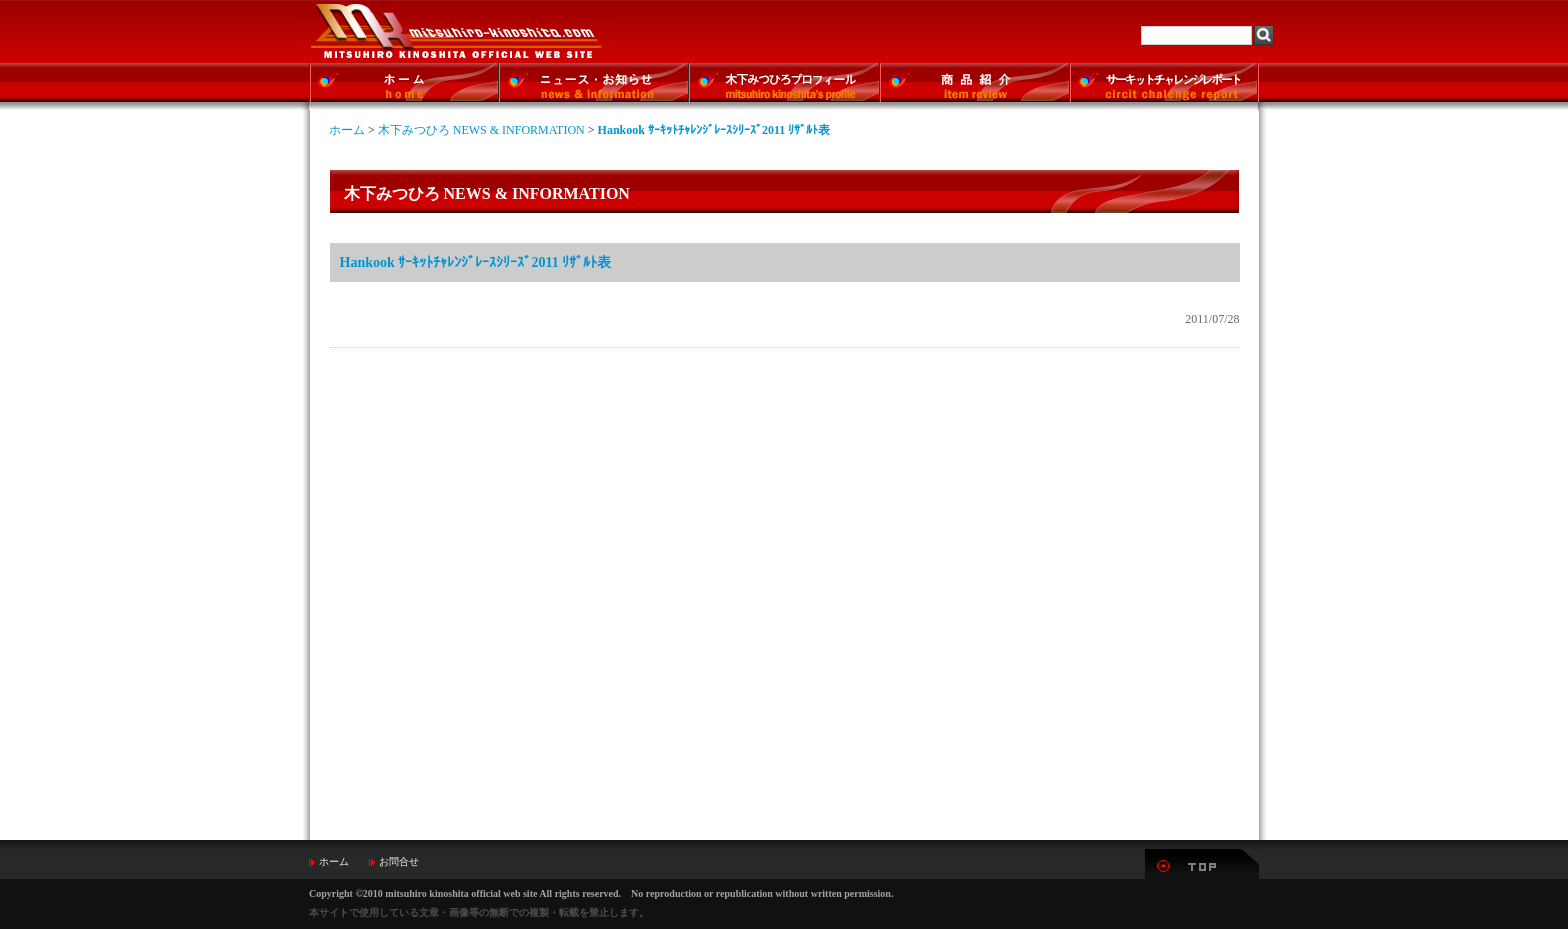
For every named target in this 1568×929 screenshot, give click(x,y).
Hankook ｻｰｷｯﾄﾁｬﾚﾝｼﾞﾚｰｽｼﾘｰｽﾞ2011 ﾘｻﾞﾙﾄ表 (714, 130)
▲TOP (1202, 864)
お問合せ (399, 861)
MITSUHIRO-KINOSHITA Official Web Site (454, 31)
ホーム (347, 130)
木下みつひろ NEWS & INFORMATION (481, 130)
